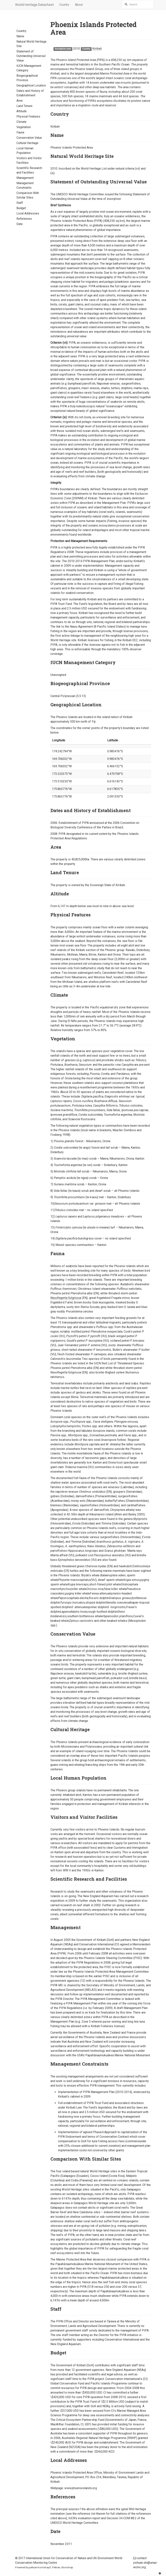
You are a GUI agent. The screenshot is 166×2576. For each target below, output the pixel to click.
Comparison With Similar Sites (27, 195)
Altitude (21, 111)
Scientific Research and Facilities (29, 170)
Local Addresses (27, 213)
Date (19, 224)
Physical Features (28, 116)
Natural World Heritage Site (31, 44)
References (24, 218)
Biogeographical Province (27, 78)
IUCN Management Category (28, 68)
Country (64, 4)
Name (20, 36)
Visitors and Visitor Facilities (29, 160)
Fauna (20, 132)
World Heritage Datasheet (34, 5)
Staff (19, 203)
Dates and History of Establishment (30, 93)
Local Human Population (25, 150)
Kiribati (97, 48)
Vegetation (23, 127)
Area (19, 100)
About (79, 4)
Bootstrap (67, 2567)
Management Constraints (25, 185)
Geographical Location (31, 85)
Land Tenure (24, 106)
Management (25, 178)
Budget (21, 208)
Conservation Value (29, 137)
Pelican (56, 2567)
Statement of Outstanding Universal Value (31, 56)
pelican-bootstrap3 (40, 2567)
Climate (21, 122)
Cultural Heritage (27, 143)
